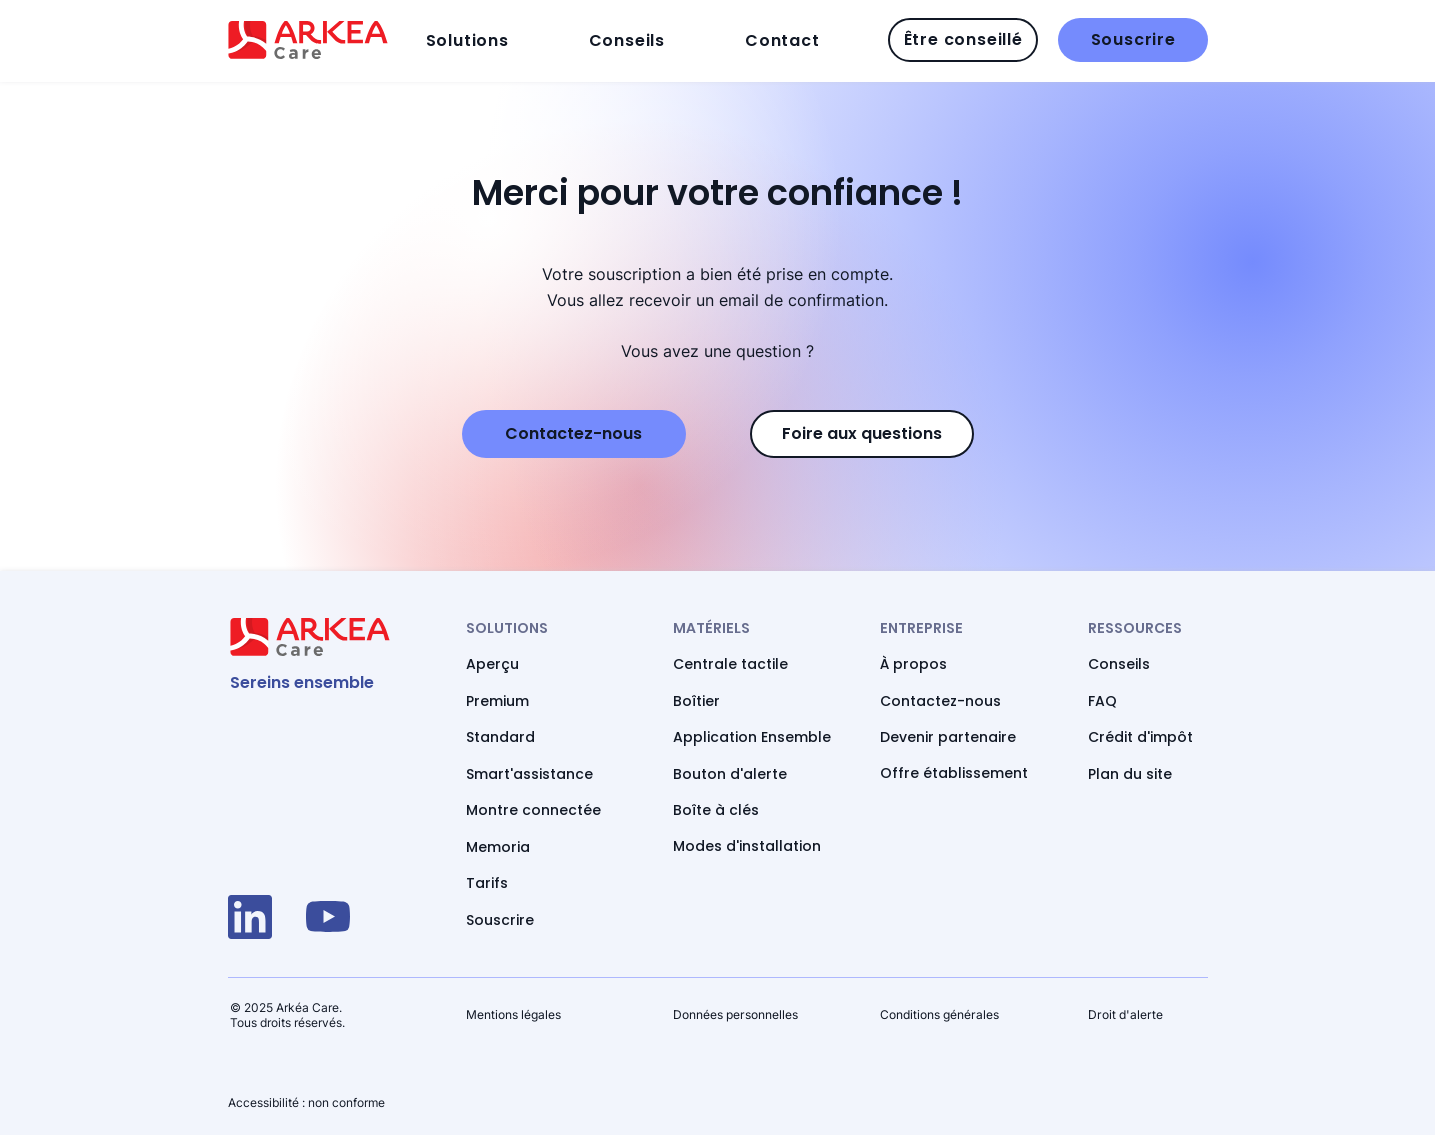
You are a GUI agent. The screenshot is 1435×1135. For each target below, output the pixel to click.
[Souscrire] (1133, 40)
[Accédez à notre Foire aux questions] (862, 434)
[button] (501, 40)
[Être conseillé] (963, 40)
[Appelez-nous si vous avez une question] (574, 434)
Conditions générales (939, 1014)
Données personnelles (735, 1014)
